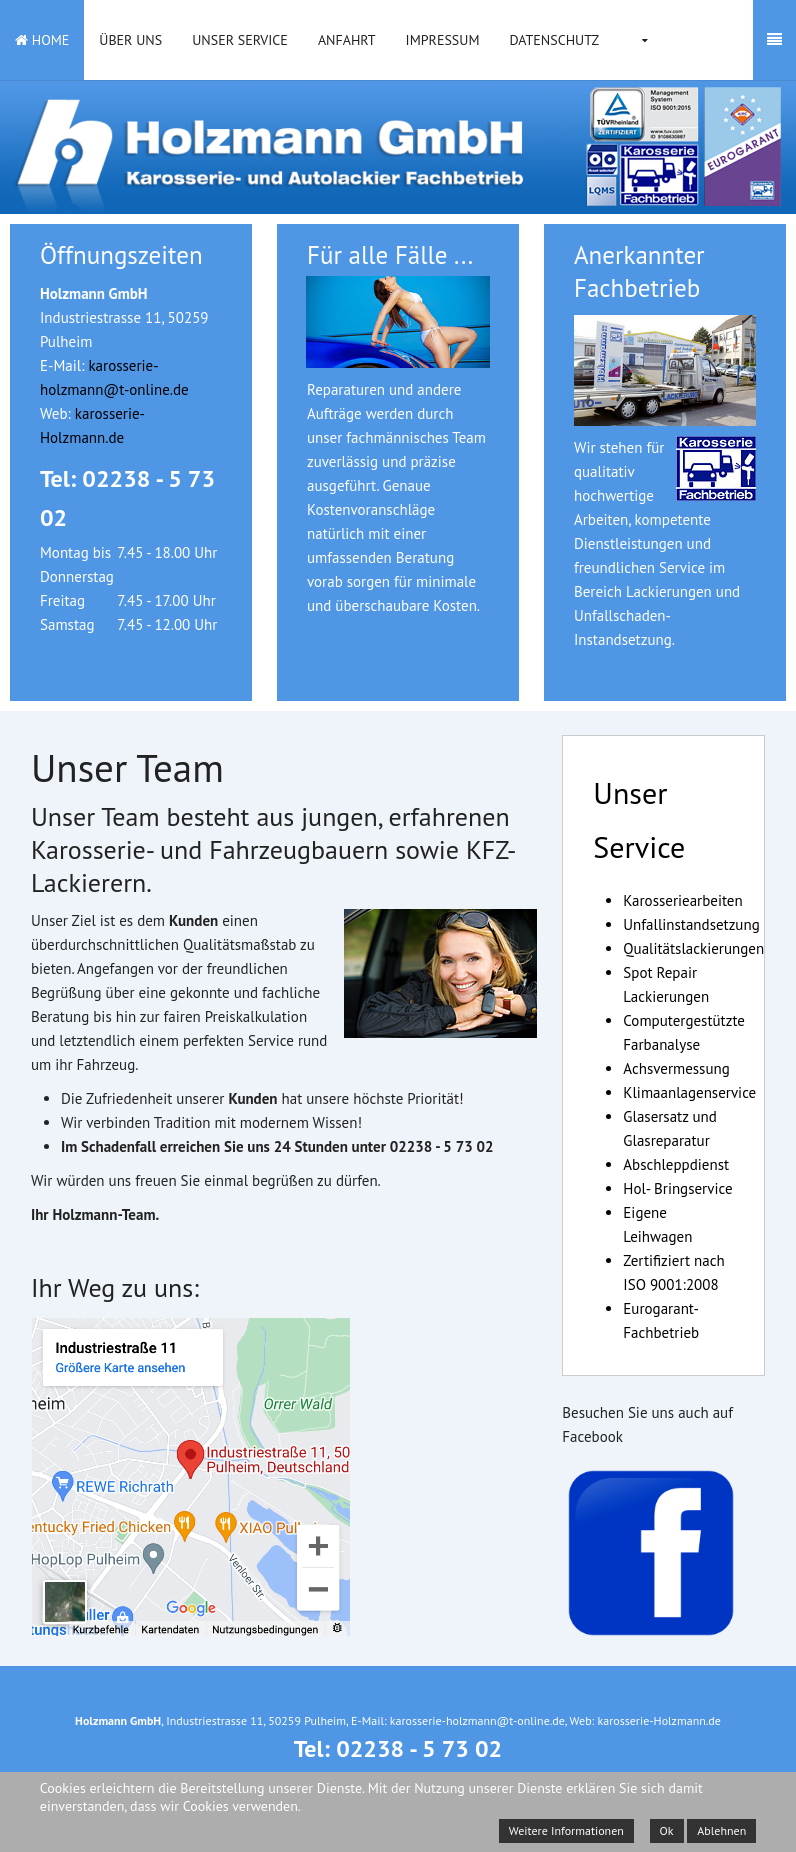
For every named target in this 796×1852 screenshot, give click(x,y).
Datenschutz (554, 40)
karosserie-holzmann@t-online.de (477, 1720)
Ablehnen (721, 1830)
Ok (667, 1830)
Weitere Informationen (566, 1830)
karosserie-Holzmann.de (658, 1720)
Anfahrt (347, 40)
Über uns (130, 40)
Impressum (443, 40)
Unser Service (240, 40)
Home (42, 40)
